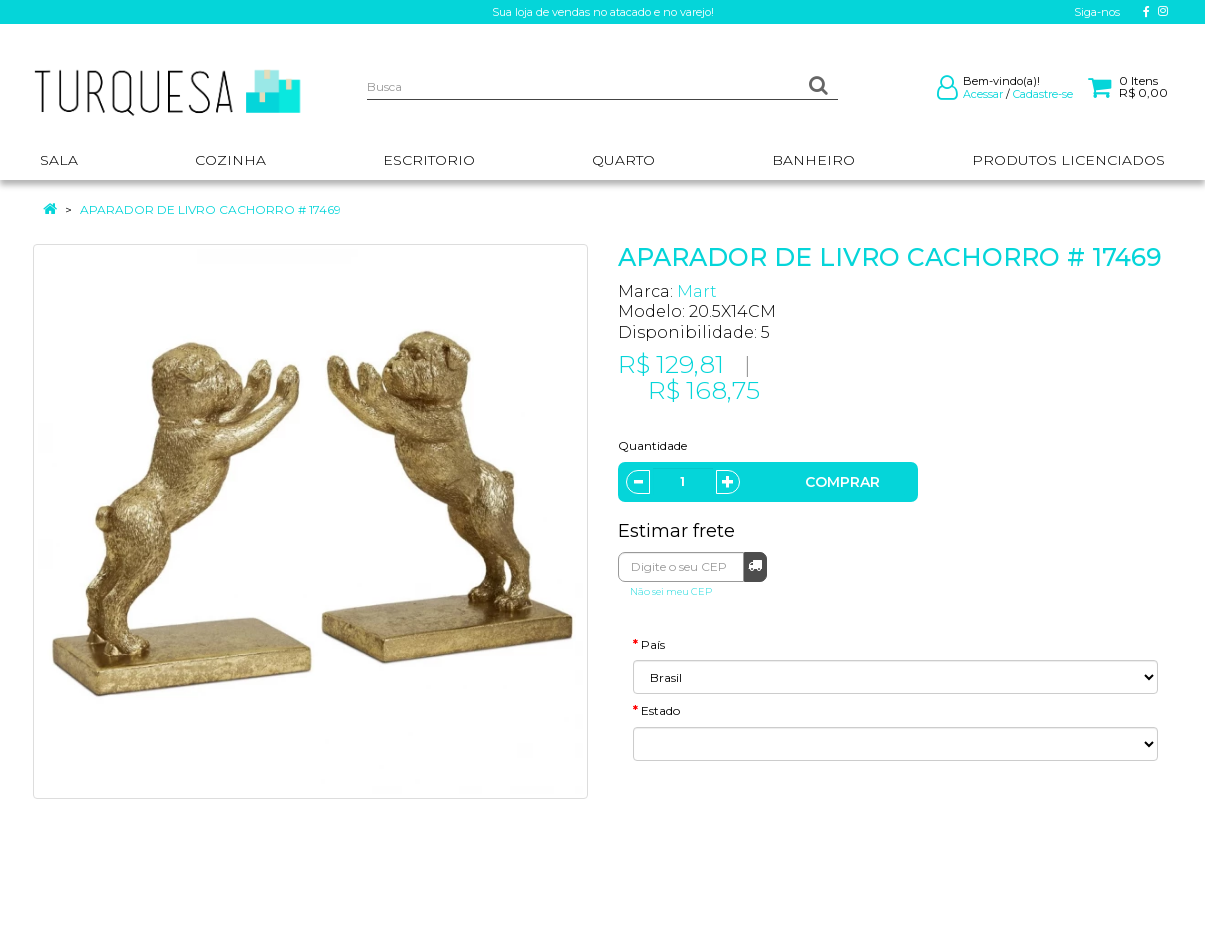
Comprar (842, 482)
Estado (660, 710)
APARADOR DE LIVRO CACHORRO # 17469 (210, 209)
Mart (697, 291)
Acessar (983, 94)
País (653, 644)
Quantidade (652, 445)
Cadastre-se (1043, 94)
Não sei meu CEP (671, 591)
